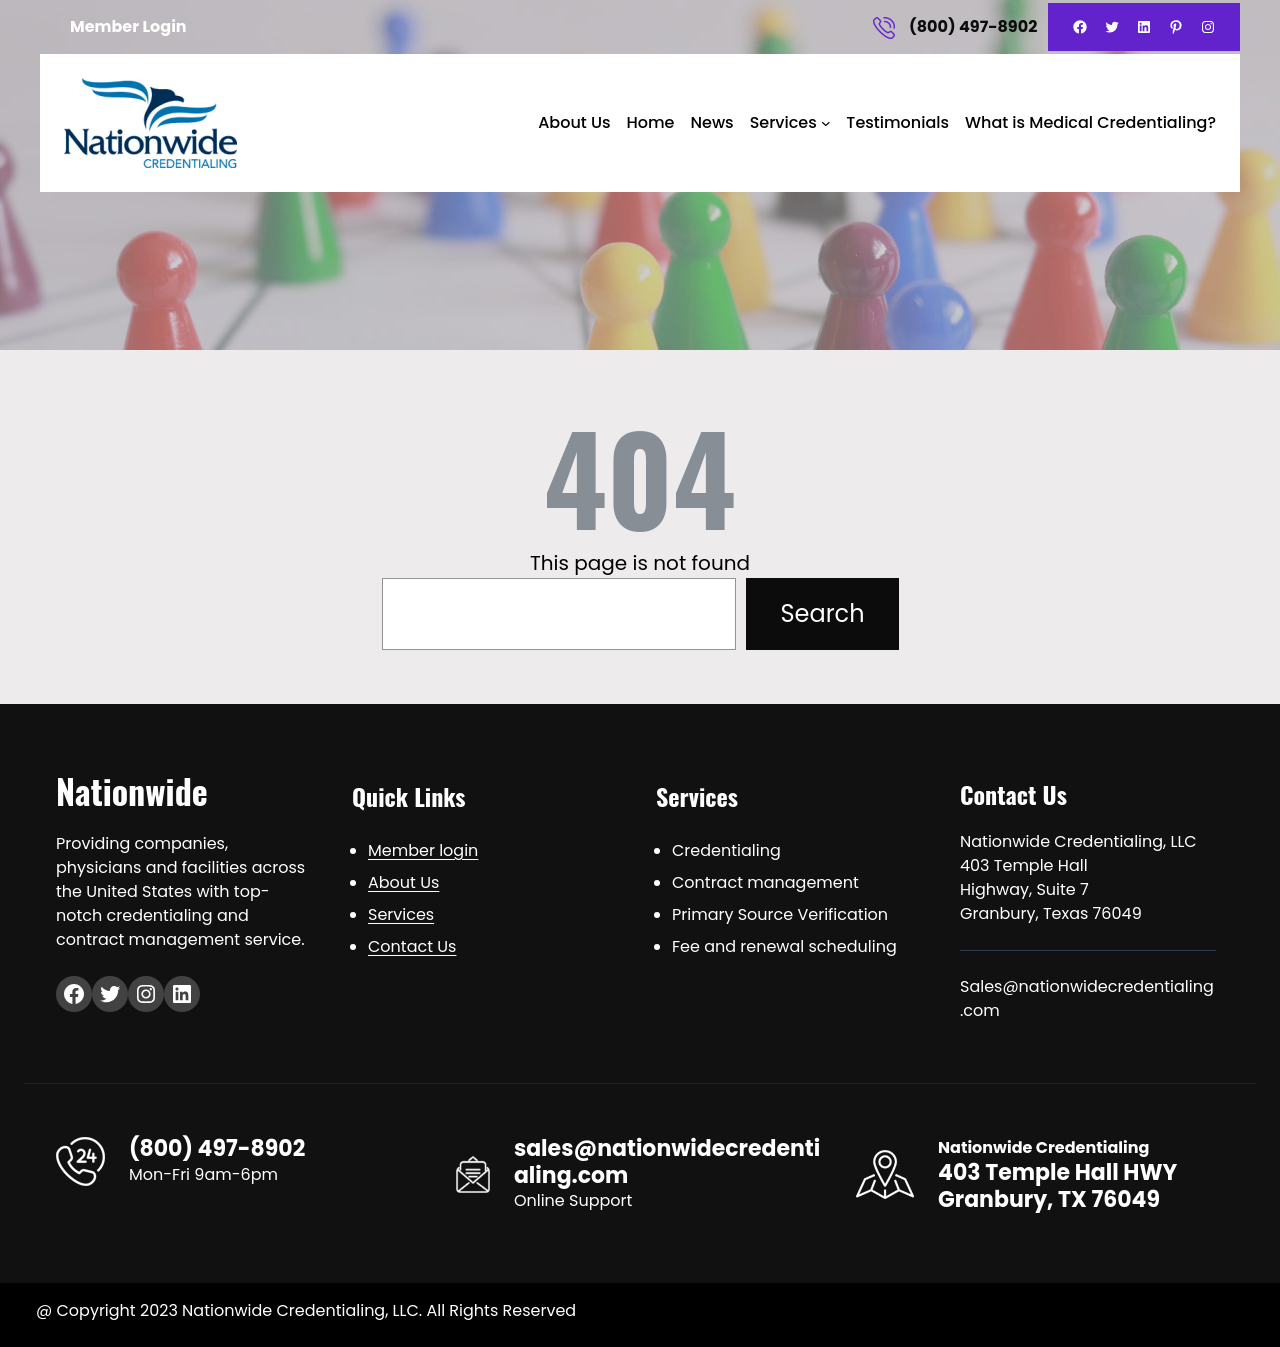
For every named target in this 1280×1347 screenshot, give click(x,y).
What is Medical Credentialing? (1090, 122)
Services (783, 122)
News (711, 122)
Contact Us (412, 946)
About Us (574, 122)
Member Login (128, 26)
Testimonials (897, 122)
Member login (423, 850)
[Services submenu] (826, 123)
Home (650, 122)
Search (822, 613)
